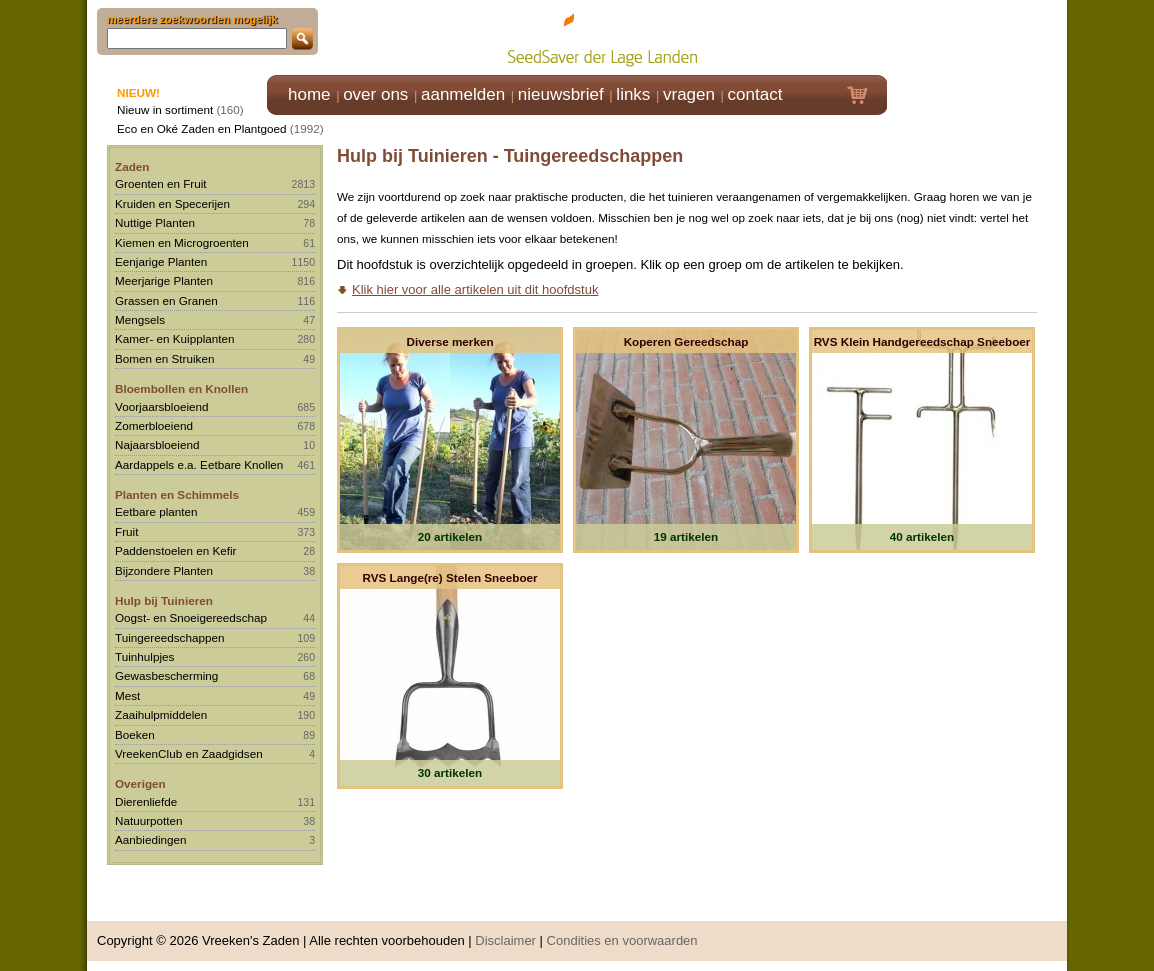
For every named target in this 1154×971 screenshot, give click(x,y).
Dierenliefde (146, 801)
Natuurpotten (149, 820)
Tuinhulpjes (144, 656)
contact (755, 94)
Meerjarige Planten (164, 280)
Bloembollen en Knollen (181, 388)
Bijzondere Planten (164, 570)
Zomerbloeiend (154, 425)
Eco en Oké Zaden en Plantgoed (202, 128)
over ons (375, 94)
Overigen (140, 783)
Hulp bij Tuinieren (164, 600)
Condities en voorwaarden (622, 940)
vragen (689, 94)
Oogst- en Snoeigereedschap (191, 617)
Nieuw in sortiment (165, 109)
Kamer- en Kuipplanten (175, 338)
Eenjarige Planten (161, 261)
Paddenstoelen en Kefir (176, 550)
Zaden (132, 166)
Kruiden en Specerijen (172, 203)
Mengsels (140, 319)
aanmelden (463, 94)
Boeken (135, 734)
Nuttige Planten (155, 222)
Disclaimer (505, 940)
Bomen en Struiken (164, 358)
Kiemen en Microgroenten (182, 242)
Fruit (126, 531)
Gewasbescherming (166, 675)
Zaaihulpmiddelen (161, 714)
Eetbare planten (156, 511)
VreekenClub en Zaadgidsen (189, 753)
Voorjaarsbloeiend (162, 406)
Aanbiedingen (151, 839)
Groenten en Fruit (161, 183)
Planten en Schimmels (177, 494)
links (633, 94)
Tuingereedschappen (169, 637)
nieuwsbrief (561, 94)
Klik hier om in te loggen (977, 36)
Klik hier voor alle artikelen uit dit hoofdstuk (475, 289)
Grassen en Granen (166, 300)
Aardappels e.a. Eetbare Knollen (199, 464)
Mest (127, 695)
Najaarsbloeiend (157, 444)
